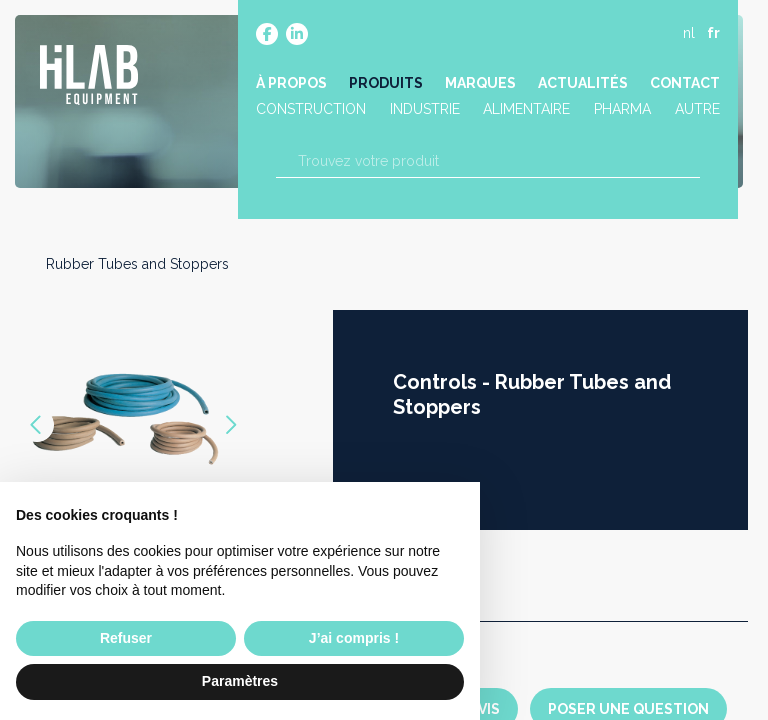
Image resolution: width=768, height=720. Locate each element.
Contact (683, 87)
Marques (480, 87)
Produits (387, 87)
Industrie (426, 113)
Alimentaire (527, 113)
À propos (293, 87)
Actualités (582, 87)
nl (687, 37)
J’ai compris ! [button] (354, 638)
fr (711, 37)
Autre (695, 113)
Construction (313, 113)
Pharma (621, 113)
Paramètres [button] (240, 681)
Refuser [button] (126, 638)
